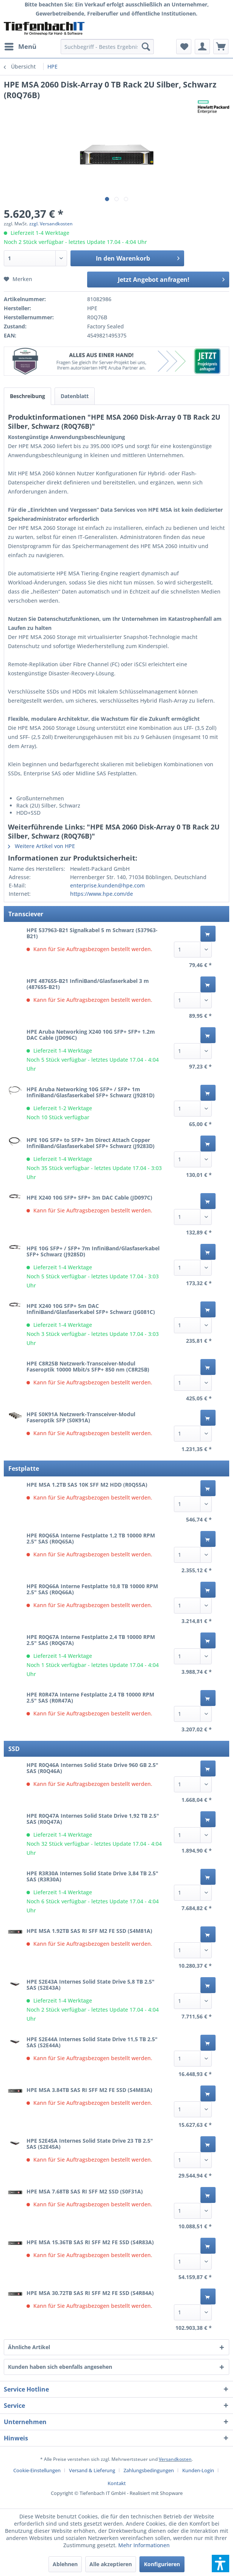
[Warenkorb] (220, 46)
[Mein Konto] (202, 46)
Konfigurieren (162, 2564)
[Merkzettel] (183, 46)
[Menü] (20, 46)
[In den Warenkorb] (208, 934)
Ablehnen (65, 2564)
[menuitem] (20, 46)
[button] (220, 2563)
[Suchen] (146, 46)
